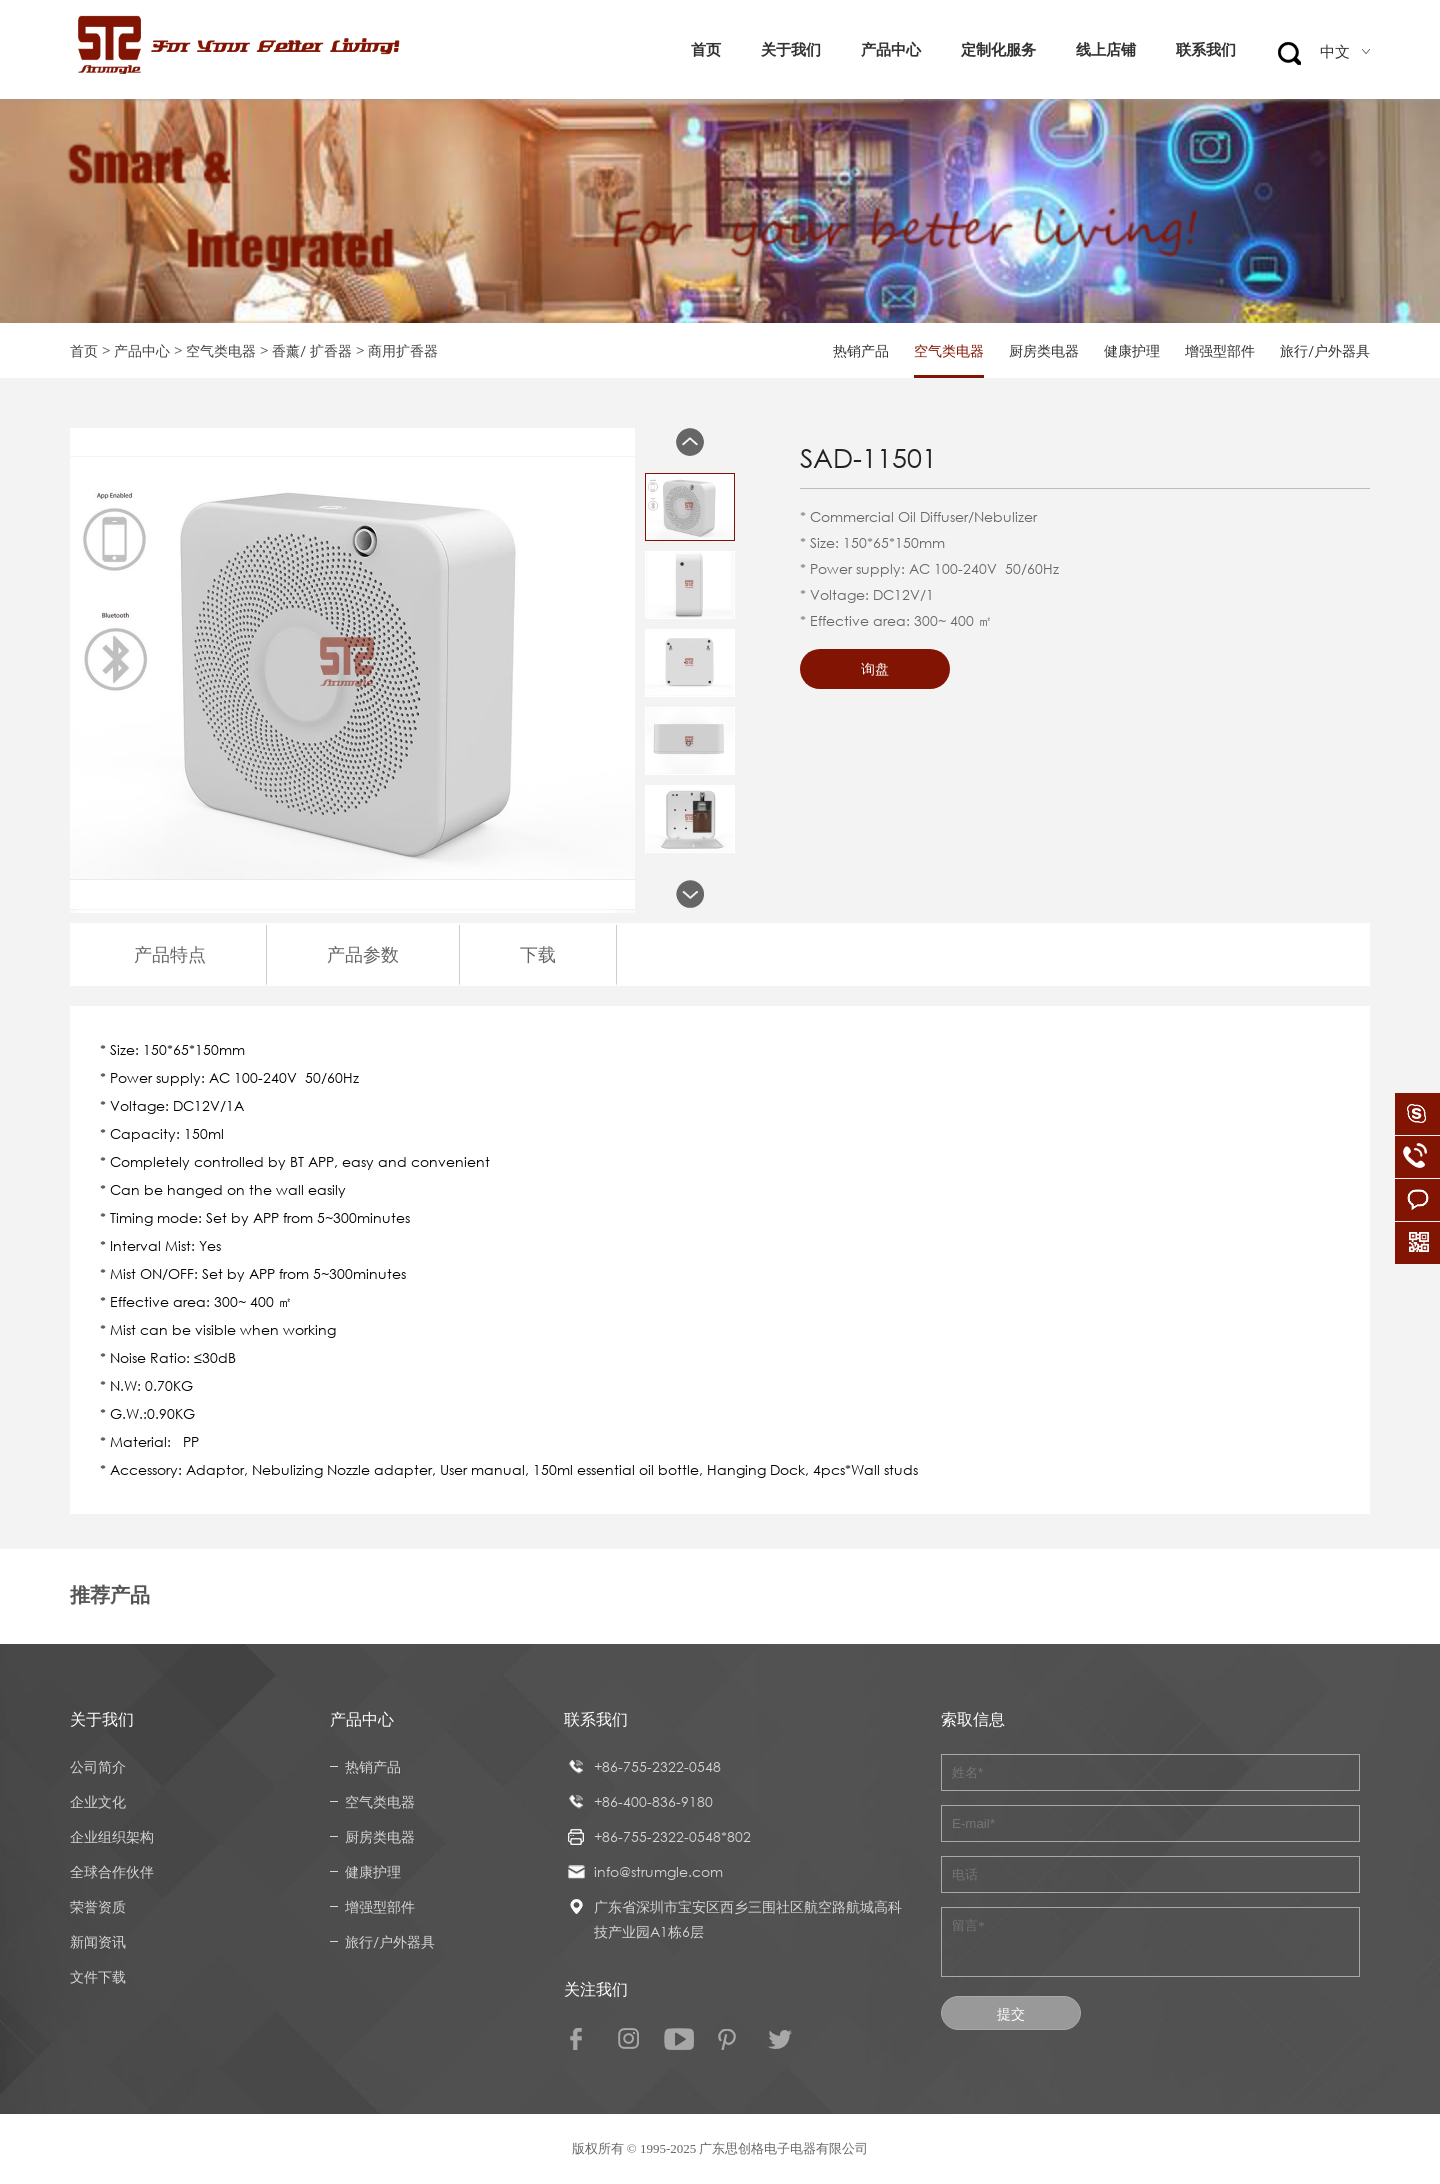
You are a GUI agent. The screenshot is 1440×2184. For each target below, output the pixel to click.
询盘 (875, 668)
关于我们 (791, 49)
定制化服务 (998, 49)
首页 (706, 49)
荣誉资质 (98, 1906)
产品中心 (891, 49)
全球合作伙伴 (112, 1871)
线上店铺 (1106, 49)
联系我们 (1206, 49)
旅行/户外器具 (1325, 350)
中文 (1345, 52)
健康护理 (1132, 350)
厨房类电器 (1044, 350)
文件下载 (98, 1976)
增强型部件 (1220, 350)
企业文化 (98, 1801)
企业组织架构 (112, 1836)
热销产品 (861, 350)
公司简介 (98, 1766)
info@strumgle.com (658, 1871)
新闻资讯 (98, 1941)
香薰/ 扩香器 (312, 350)
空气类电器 (221, 350)
